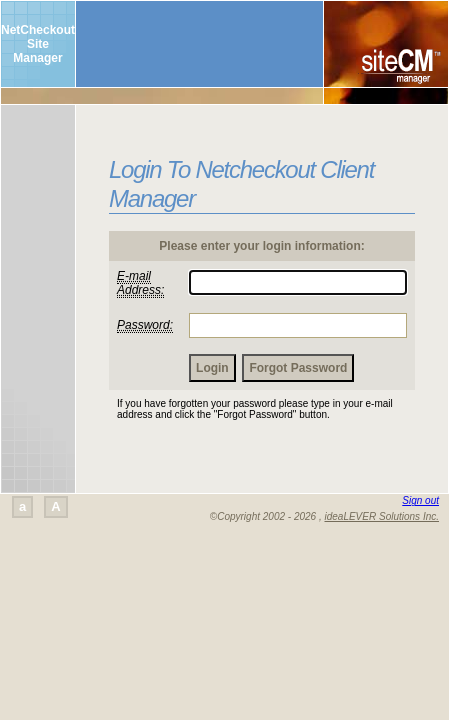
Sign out (420, 500)
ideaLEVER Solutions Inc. (381, 516)
